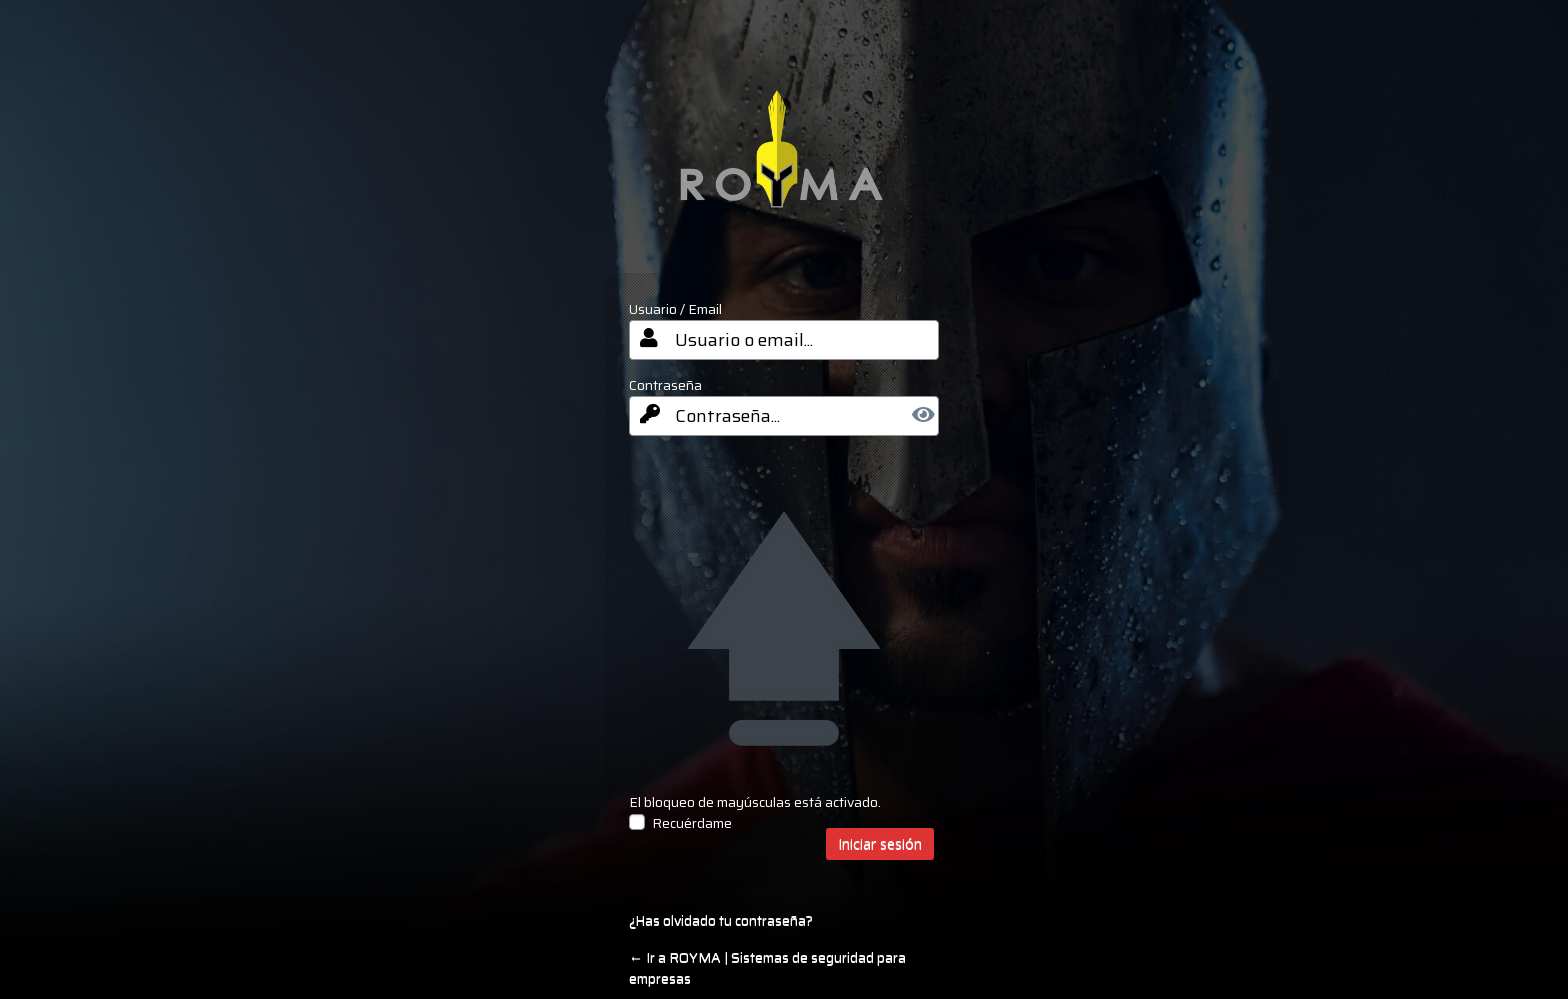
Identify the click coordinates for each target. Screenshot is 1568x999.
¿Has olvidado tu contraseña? (721, 920)
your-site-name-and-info (784, 163)
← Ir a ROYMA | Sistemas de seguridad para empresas (767, 967)
